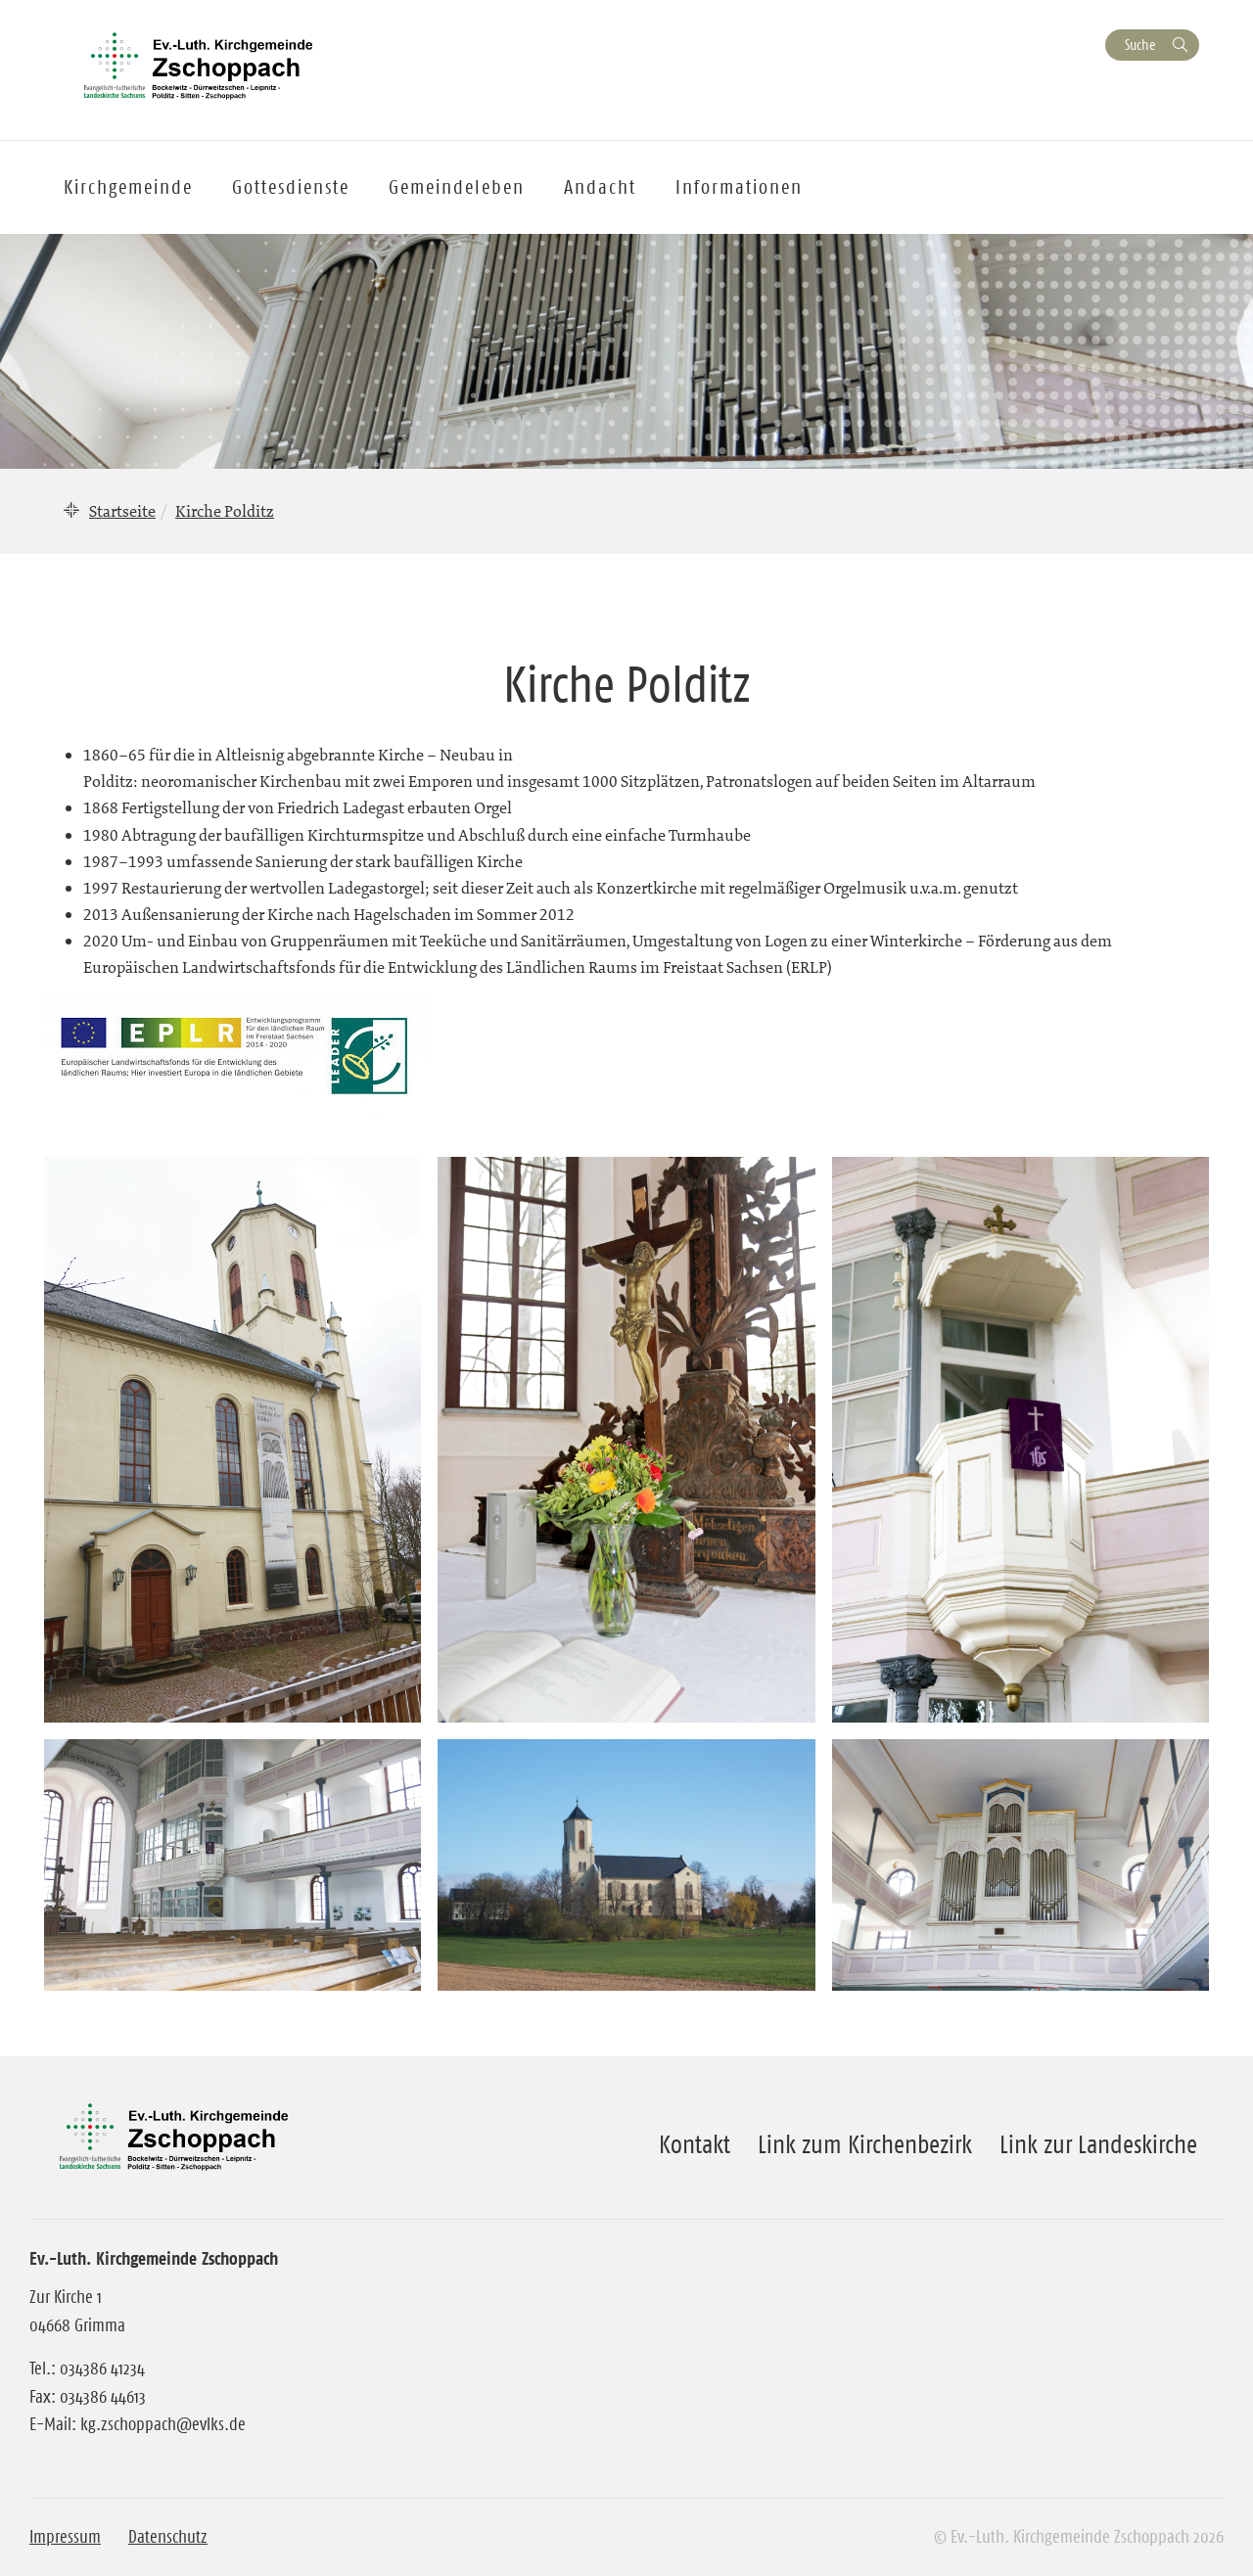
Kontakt (694, 2144)
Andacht (600, 187)
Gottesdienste (290, 187)
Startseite (122, 511)
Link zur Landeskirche (1098, 2144)
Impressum (65, 2537)
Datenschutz (168, 2537)
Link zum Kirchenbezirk (865, 2144)
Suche (1140, 44)
